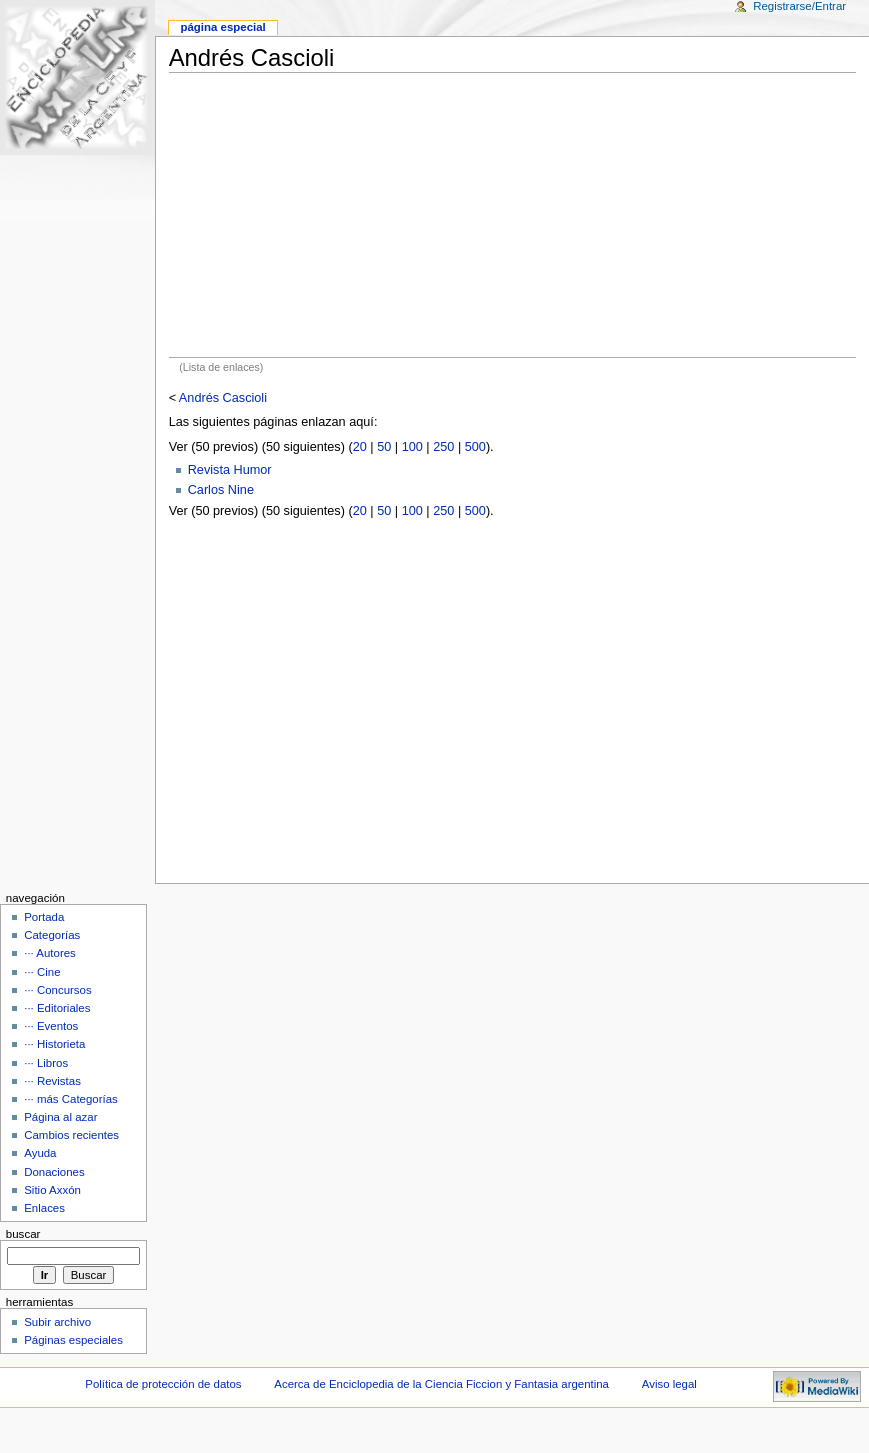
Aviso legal (669, 1384)
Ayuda (40, 1153)
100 (412, 447)
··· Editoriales (57, 1008)
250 (443, 447)
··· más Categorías (71, 1099)
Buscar (23, 1234)
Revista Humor (230, 470)
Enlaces (44, 1208)
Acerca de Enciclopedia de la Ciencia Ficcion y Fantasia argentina (441, 1384)
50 (384, 447)
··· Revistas (52, 1081)
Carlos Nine (221, 490)
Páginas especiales (73, 1340)
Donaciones (54, 1172)
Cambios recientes (71, 1135)
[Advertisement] (512, 215)
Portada (44, 917)
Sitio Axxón (52, 1190)
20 (360, 447)
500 (475, 447)
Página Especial (222, 27)
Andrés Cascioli (223, 398)
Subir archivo (57, 1322)
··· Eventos (51, 1026)
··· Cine (42, 972)
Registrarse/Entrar (799, 6)
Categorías (52, 935)
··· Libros (46, 1063)
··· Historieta (54, 1044)
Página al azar (60, 1117)
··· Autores (50, 953)
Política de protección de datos (163, 1384)
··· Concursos (57, 990)
